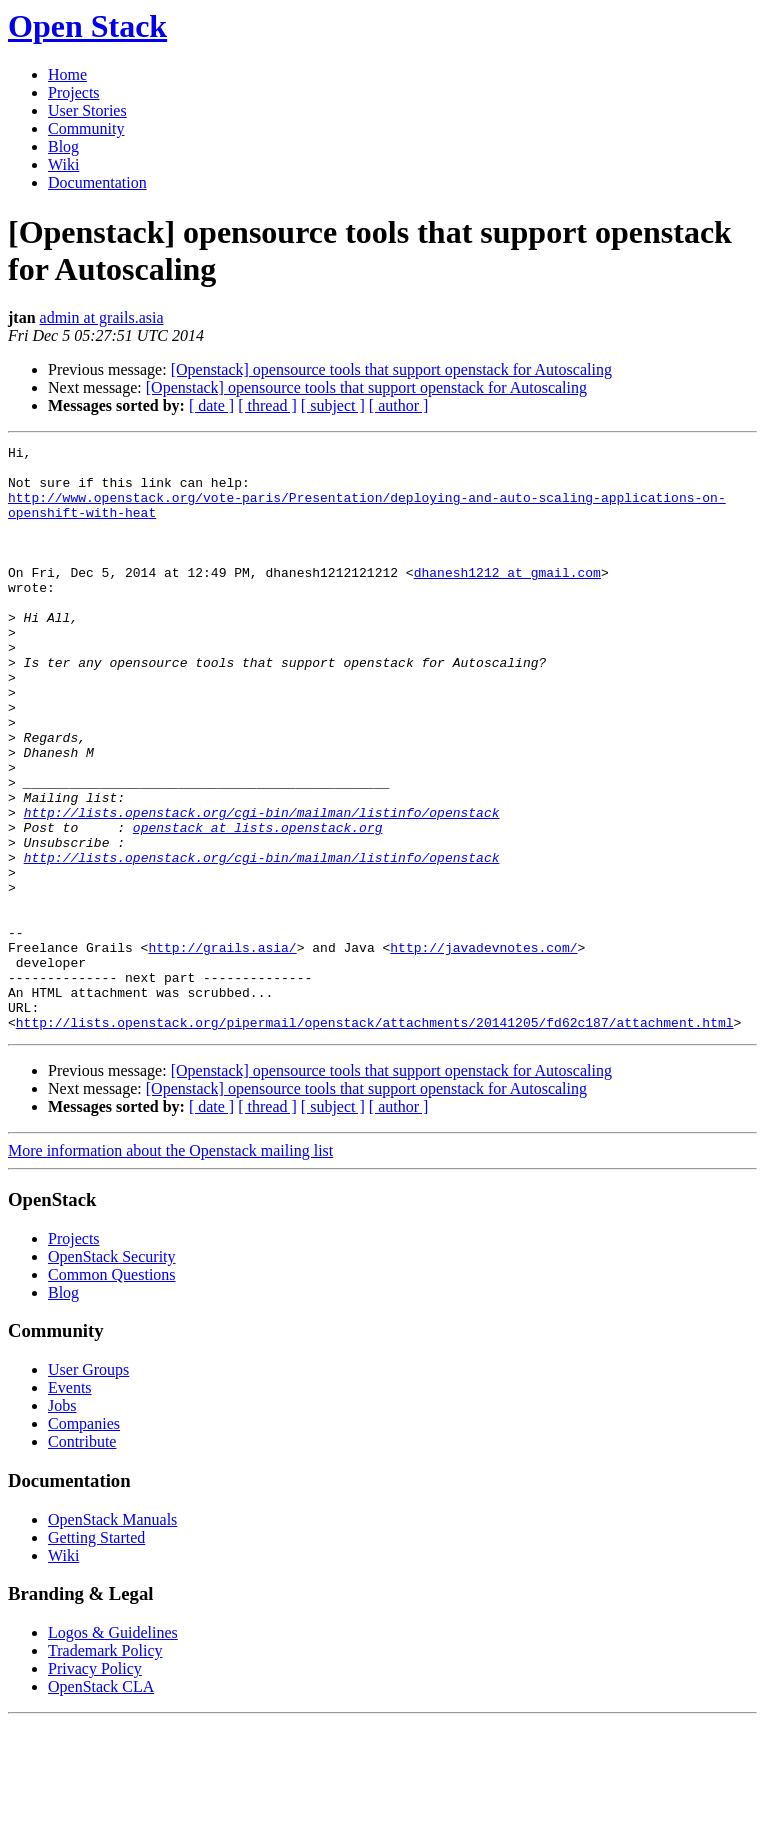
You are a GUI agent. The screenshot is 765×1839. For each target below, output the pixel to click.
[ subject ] (333, 405)
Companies (84, 1540)
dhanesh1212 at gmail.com (507, 599)
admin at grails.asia (102, 317)
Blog (63, 146)
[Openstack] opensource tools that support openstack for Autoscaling (391, 369)
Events (70, 1504)
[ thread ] (267, 405)
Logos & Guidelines (113, 1749)
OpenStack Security (112, 1373)
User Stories (87, 110)
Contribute (82, 1558)
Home (67, 74)
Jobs (62, 1522)
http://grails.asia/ (222, 1049)
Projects (74, 92)
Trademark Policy (105, 1767)
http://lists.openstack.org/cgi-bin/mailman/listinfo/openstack (262, 887)
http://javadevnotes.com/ (483, 1049)
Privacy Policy (95, 1785)
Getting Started (96, 1654)
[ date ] (211, 405)
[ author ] (399, 405)
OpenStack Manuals (112, 1636)
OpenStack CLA (101, 1803)
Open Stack (87, 26)
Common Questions (112, 1391)
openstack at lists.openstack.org (258, 905)
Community (86, 128)
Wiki (63, 164)
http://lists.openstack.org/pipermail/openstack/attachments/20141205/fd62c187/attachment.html (375, 1139)
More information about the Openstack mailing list (170, 1267)
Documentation (97, 182)
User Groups (88, 1486)
